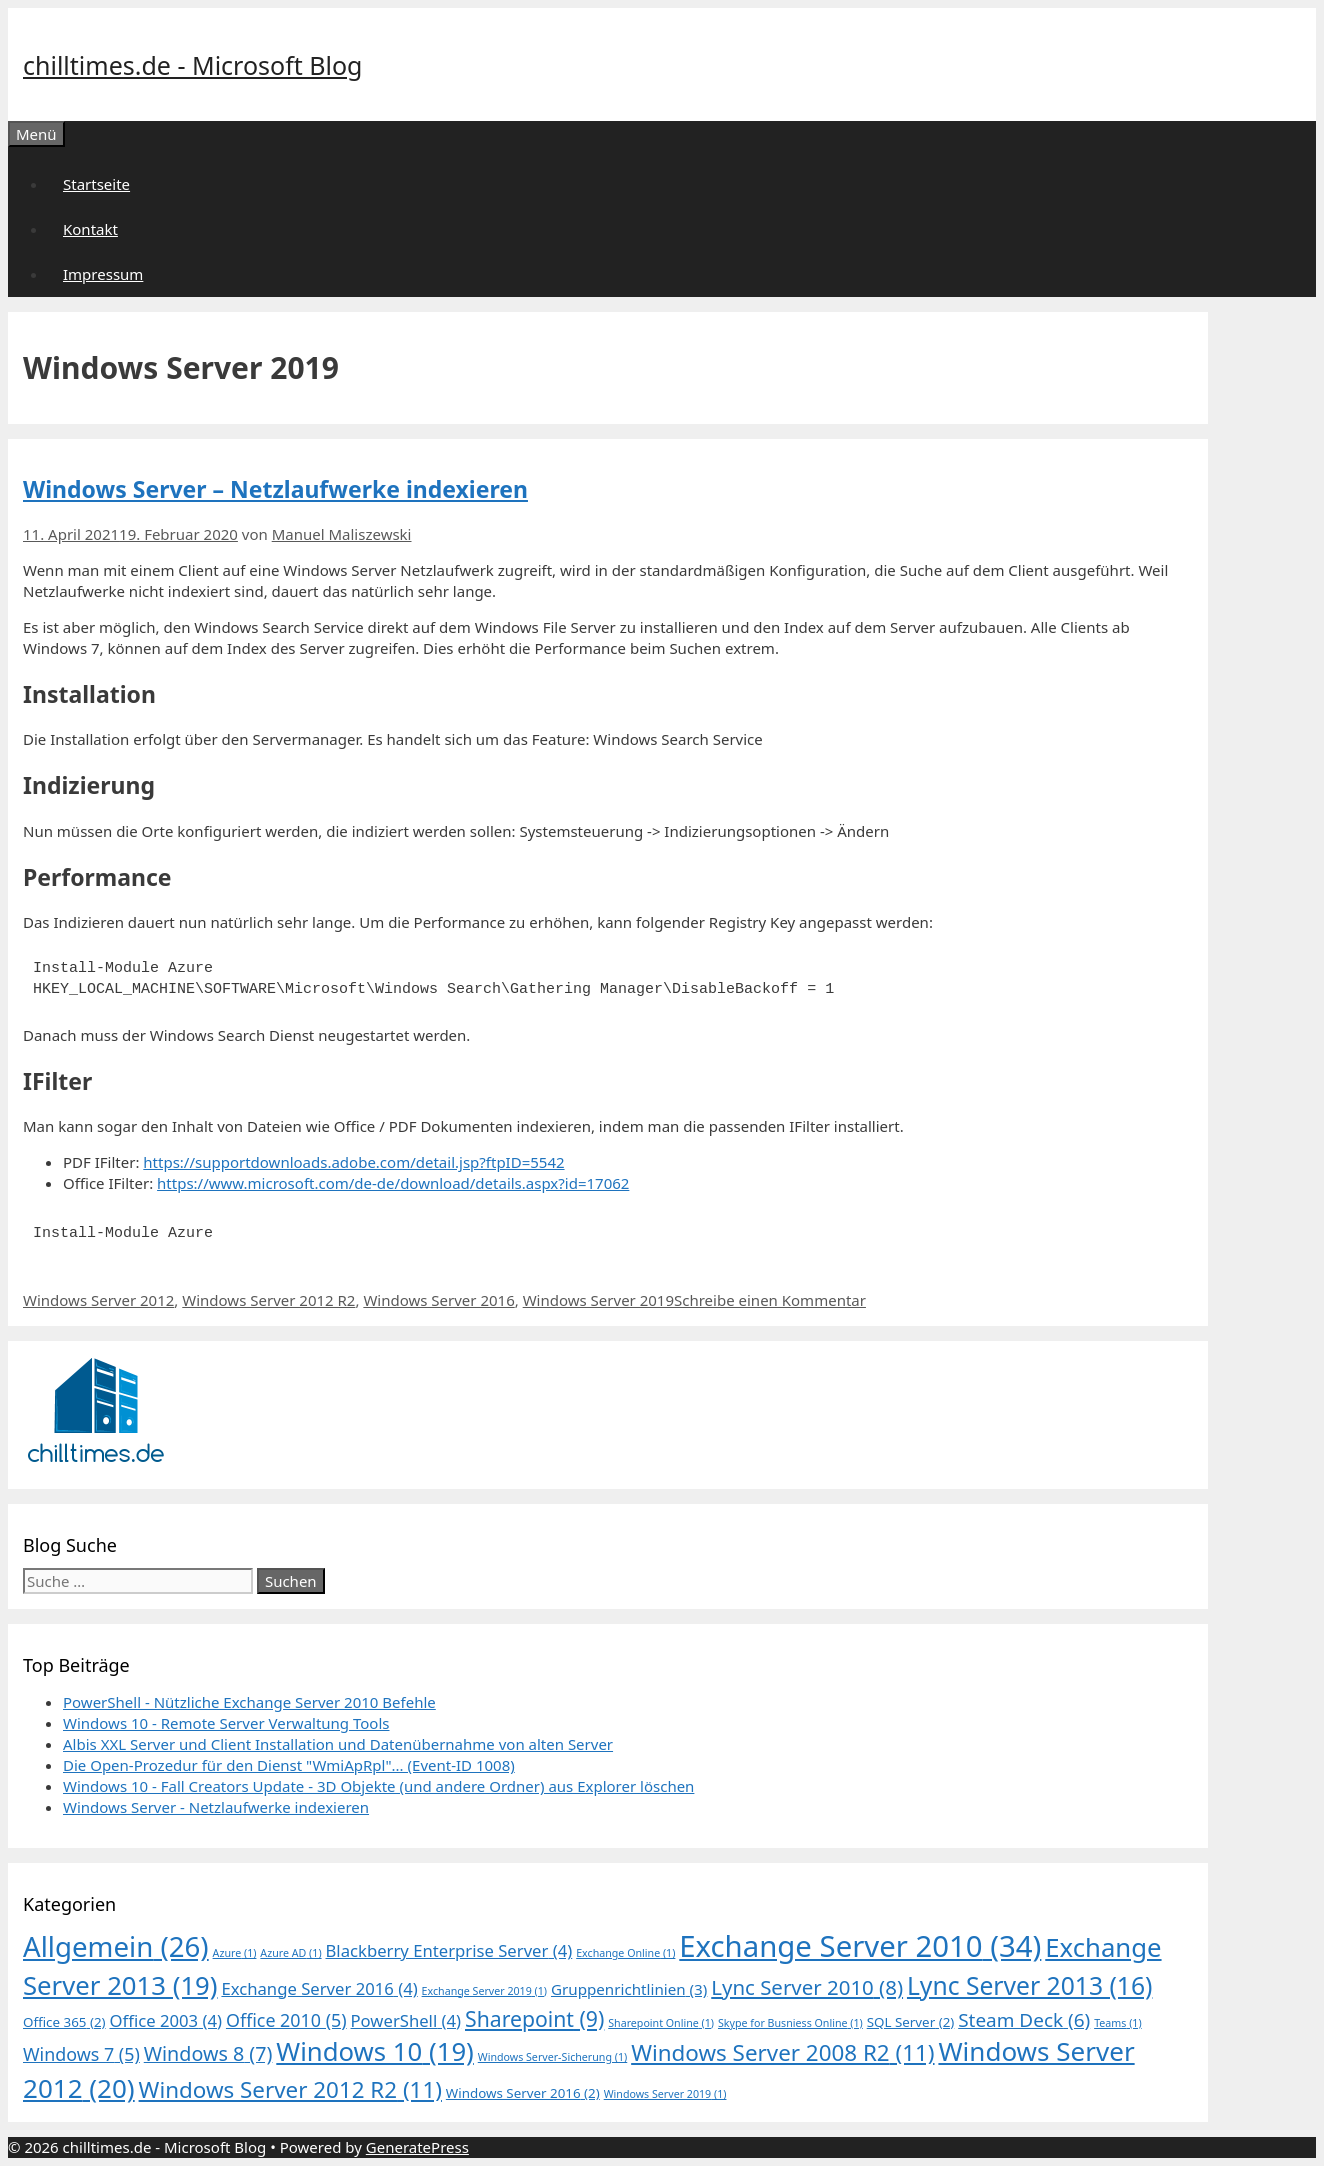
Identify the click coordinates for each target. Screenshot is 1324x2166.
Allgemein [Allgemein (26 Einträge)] (116, 1946)
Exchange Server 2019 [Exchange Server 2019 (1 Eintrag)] (484, 1991)
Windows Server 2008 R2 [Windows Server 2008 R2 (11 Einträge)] (782, 2052)
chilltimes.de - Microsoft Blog (192, 65)
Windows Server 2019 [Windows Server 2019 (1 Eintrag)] (665, 2094)
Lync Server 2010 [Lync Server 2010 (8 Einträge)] (807, 1987)
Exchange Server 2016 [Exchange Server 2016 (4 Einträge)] (319, 1988)
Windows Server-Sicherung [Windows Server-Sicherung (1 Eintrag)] (553, 2057)
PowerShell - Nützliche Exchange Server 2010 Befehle (249, 1702)
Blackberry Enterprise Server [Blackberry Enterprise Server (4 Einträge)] (449, 1950)
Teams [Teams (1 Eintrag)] (1118, 2023)
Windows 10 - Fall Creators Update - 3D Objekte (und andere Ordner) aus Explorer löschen (378, 1786)
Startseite (96, 184)
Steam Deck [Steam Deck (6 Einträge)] (1024, 2020)
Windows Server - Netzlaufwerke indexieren (216, 1807)
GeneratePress (417, 2147)
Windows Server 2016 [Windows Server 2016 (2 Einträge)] (523, 2093)
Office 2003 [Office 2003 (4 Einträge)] (165, 2020)
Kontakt (90, 229)
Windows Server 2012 (98, 1300)
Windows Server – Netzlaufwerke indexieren (275, 489)
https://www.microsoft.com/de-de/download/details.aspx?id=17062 (393, 1183)
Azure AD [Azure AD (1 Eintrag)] (290, 1953)
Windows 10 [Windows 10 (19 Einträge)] (375, 2051)
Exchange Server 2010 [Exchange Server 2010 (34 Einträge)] (860, 1946)
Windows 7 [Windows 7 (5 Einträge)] (81, 2054)
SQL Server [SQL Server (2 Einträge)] (911, 2022)
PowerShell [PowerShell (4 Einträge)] (406, 2020)
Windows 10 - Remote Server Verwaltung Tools (226, 1723)
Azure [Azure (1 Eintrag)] (235, 1953)
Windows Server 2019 (598, 1300)
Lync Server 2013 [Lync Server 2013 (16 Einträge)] (1029, 1985)
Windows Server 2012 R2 (268, 1300)
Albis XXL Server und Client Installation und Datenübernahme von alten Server (338, 1744)
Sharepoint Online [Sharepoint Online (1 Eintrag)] (661, 2023)
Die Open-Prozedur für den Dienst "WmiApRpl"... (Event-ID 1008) (289, 1765)
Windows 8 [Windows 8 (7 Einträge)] (208, 2053)
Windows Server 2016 (438, 1300)
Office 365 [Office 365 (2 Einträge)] (64, 2022)
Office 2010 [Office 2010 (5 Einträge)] (286, 2020)
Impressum (103, 274)
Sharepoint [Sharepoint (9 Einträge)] (534, 2018)
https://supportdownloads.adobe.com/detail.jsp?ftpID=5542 (353, 1162)
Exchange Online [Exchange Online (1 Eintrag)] (625, 1953)
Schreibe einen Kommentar (770, 1300)
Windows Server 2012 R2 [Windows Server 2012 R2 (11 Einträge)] (290, 2089)
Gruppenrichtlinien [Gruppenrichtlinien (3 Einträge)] (629, 1989)
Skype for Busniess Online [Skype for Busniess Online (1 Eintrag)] (790, 2023)
